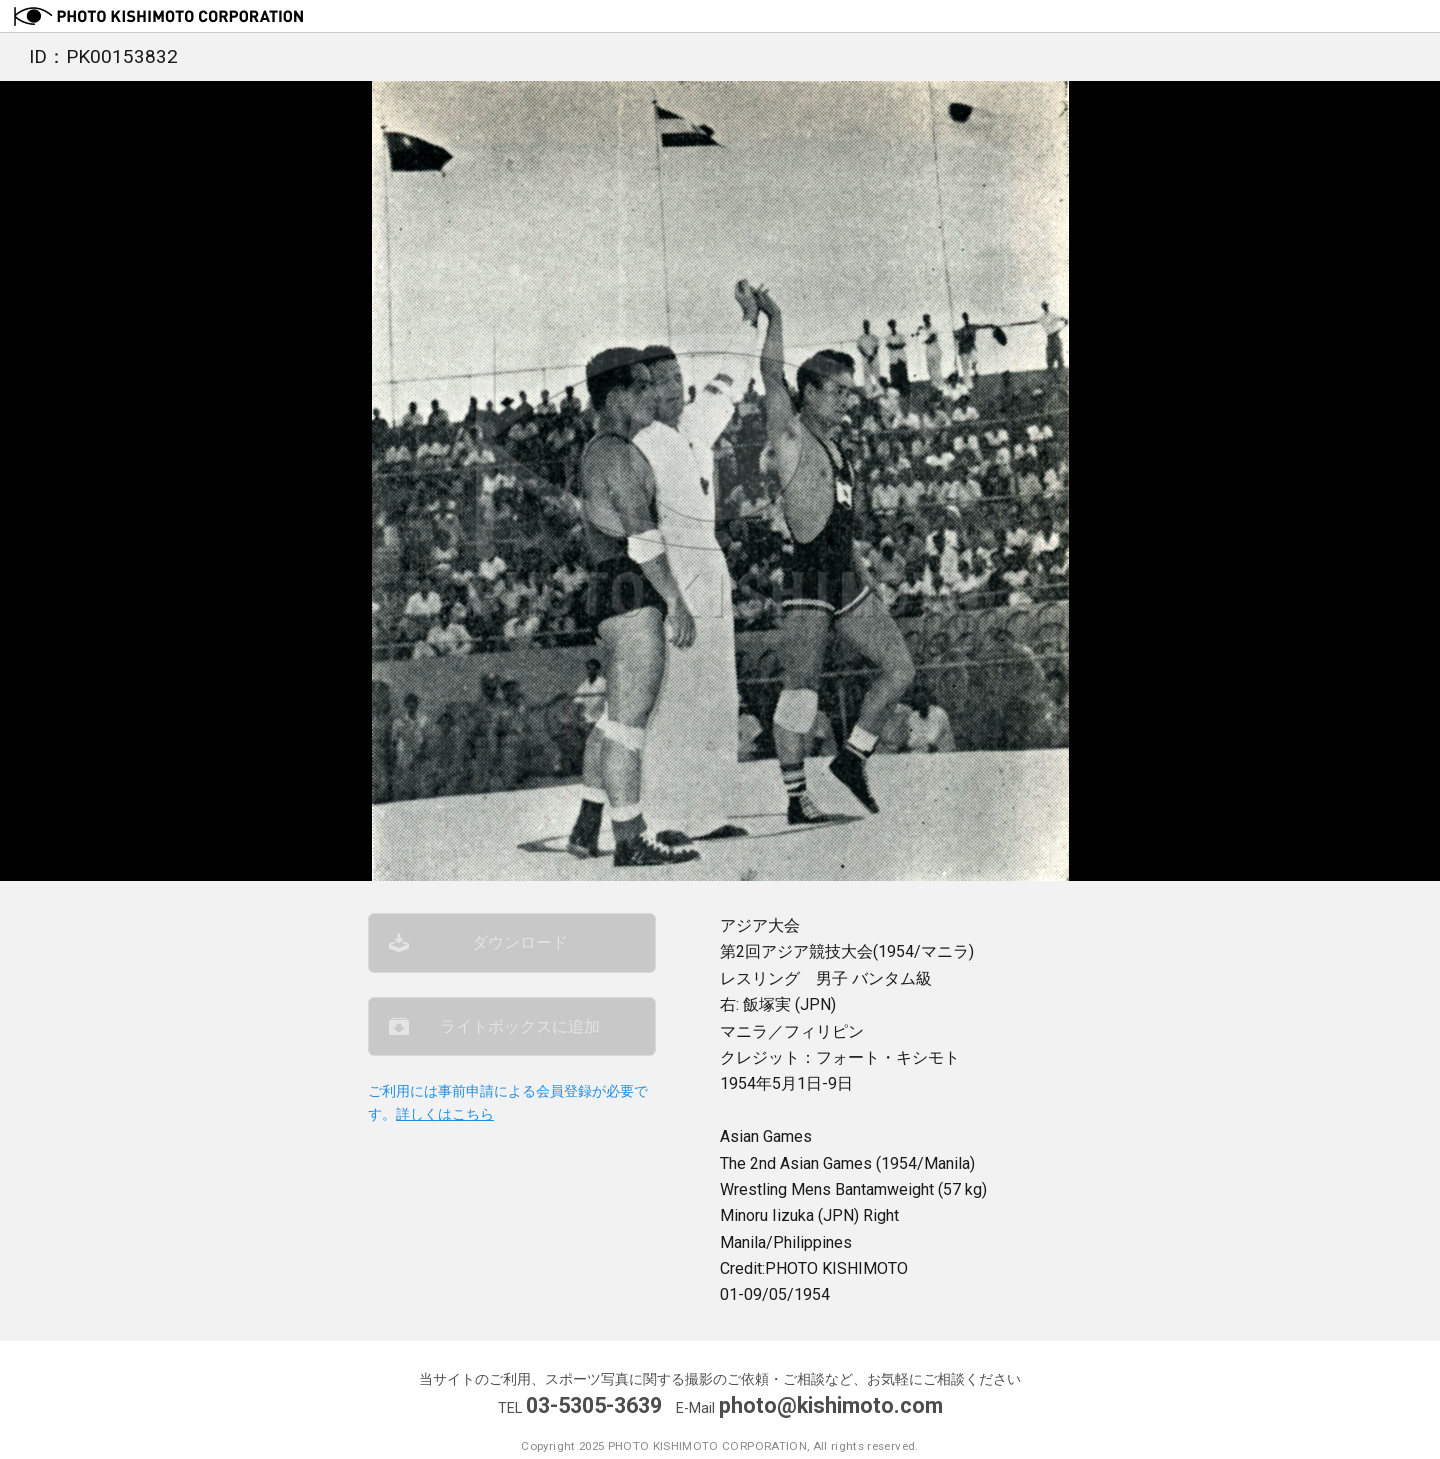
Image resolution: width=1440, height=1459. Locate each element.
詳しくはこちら (445, 1114)
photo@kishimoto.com (831, 1405)
